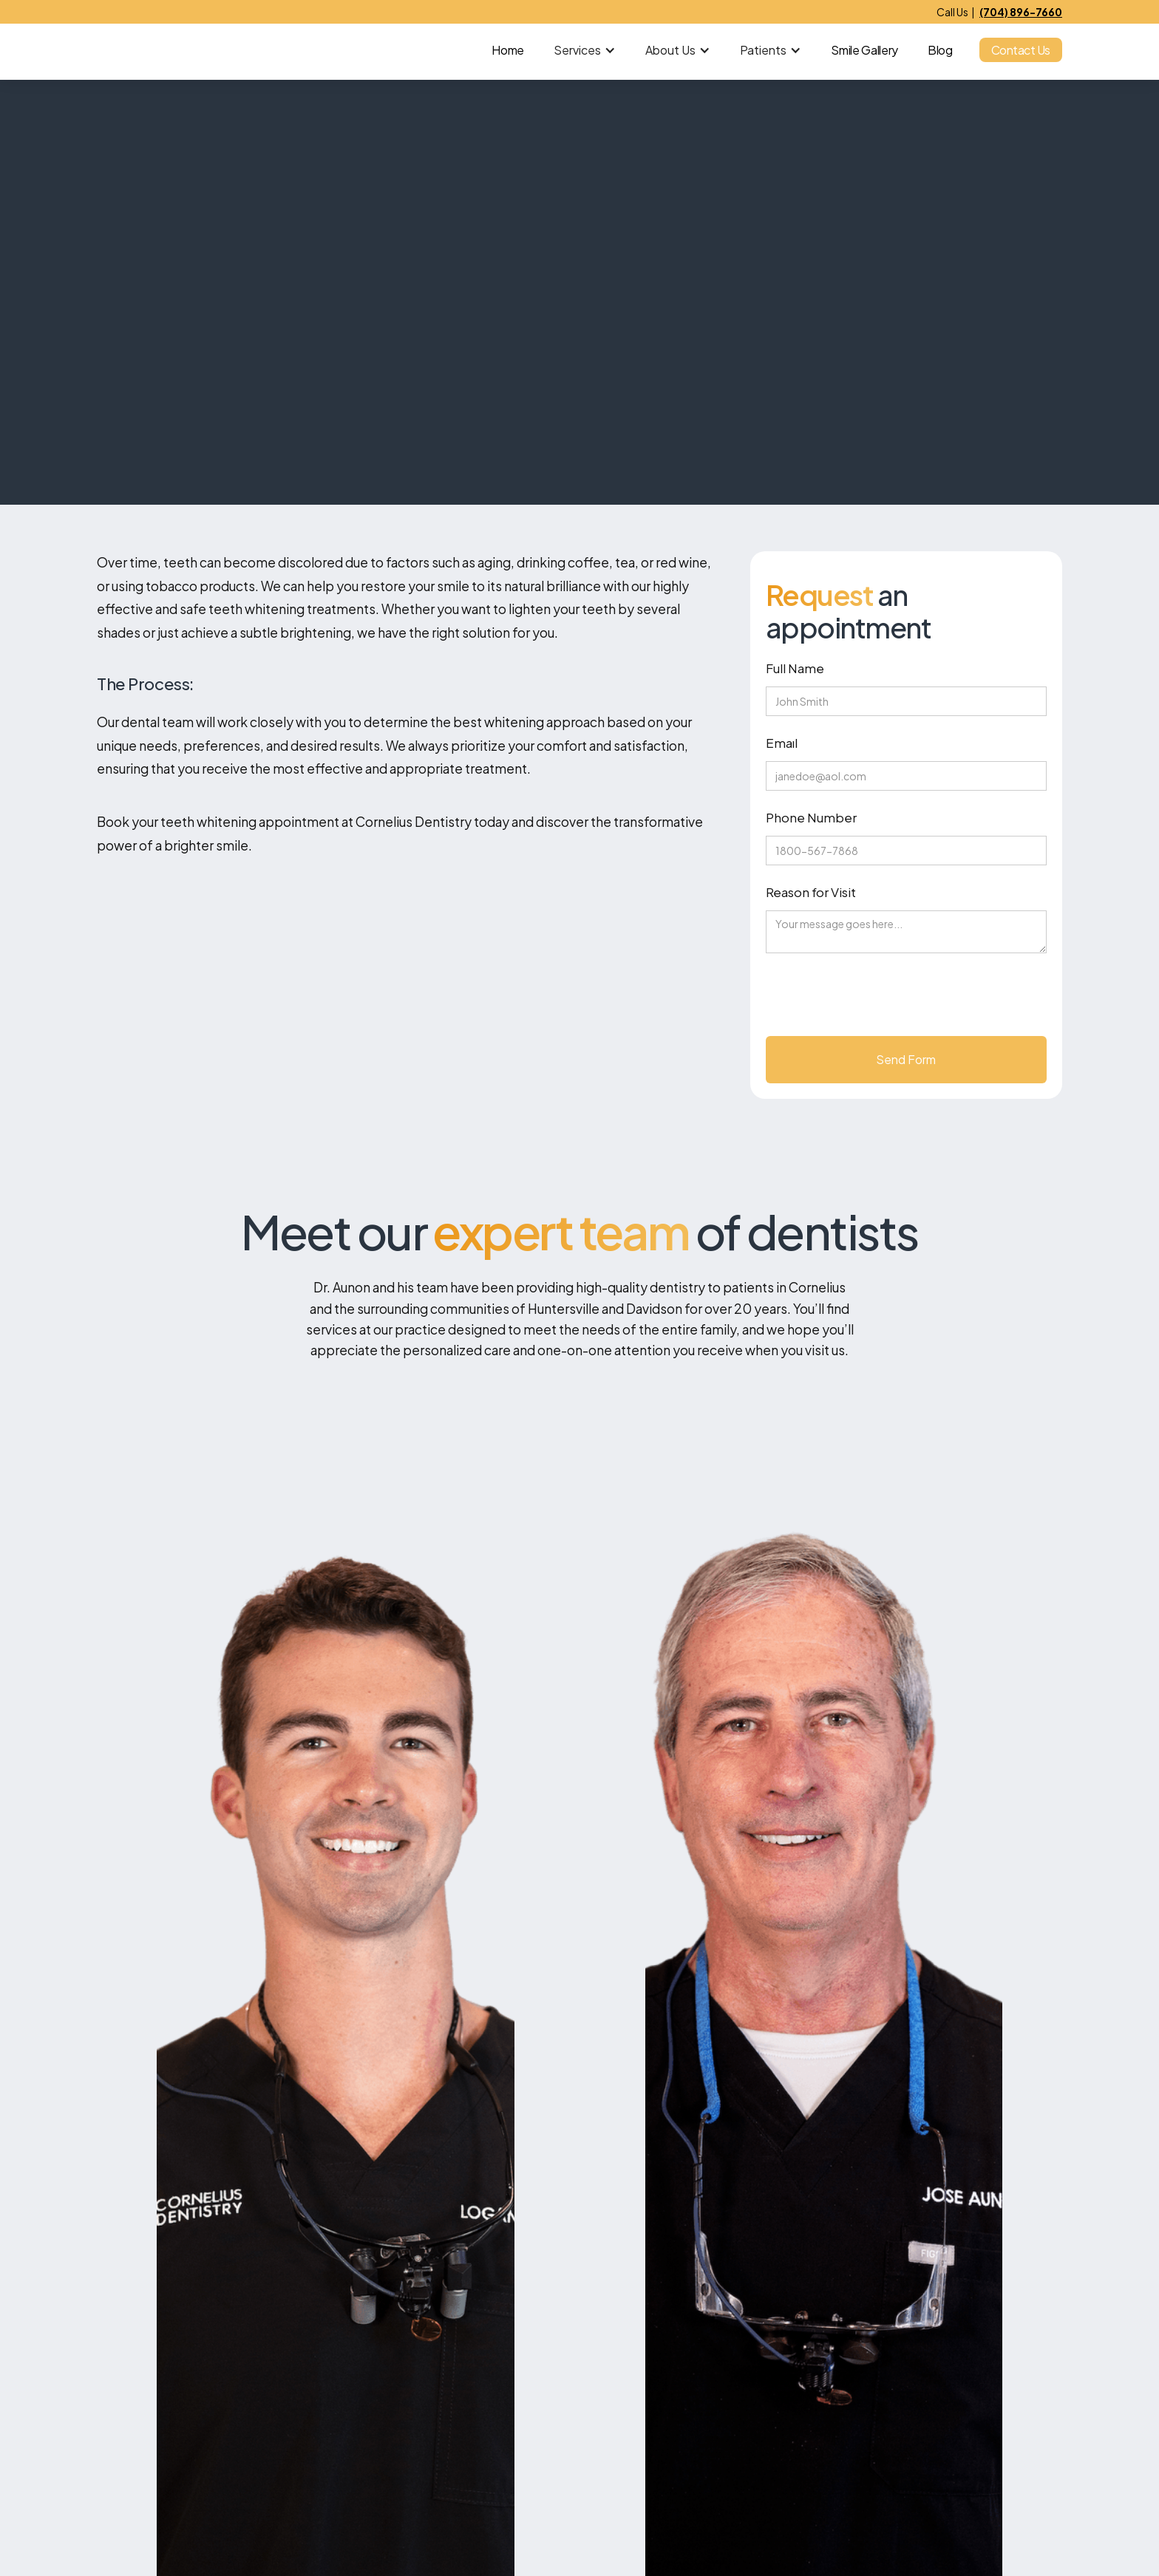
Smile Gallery (864, 50)
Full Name (795, 668)
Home (508, 50)
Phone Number (811, 817)
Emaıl (782, 742)
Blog (940, 50)
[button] (585, 50)
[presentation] (878, 1001)
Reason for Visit (811, 892)
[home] (162, 50)
